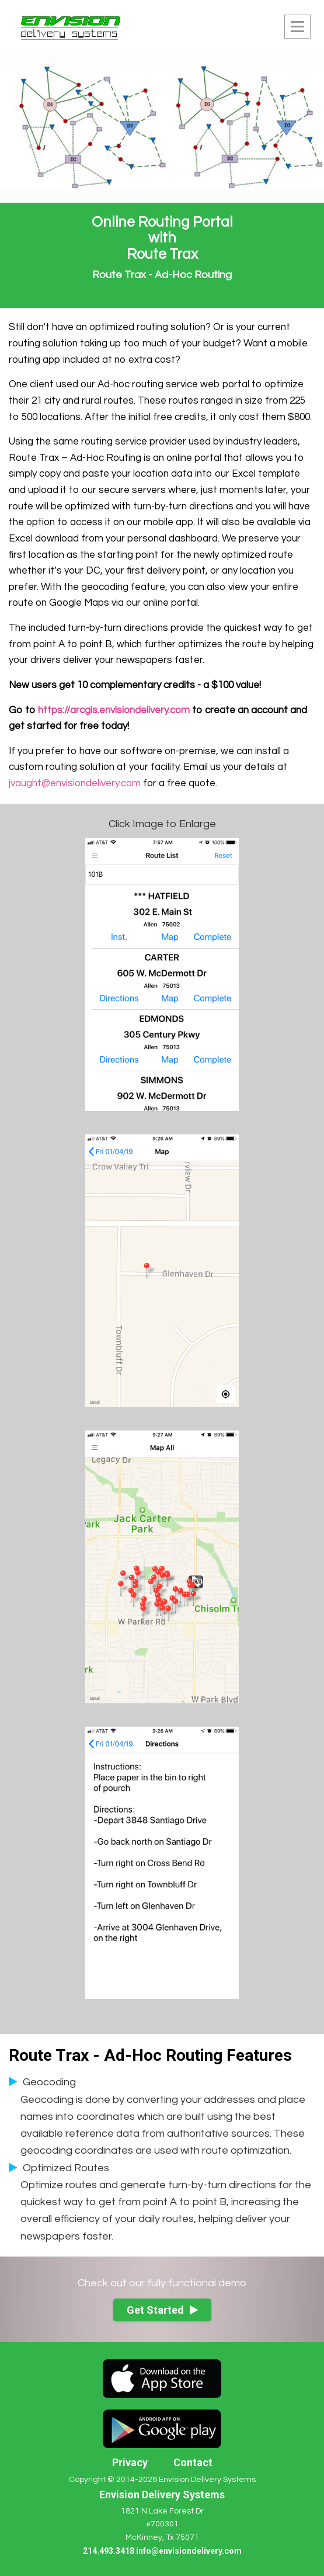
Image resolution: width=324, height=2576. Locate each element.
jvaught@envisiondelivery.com (75, 783)
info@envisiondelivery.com (189, 2551)
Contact (192, 2462)
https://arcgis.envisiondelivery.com (114, 710)
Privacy (130, 2462)
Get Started (162, 2310)
